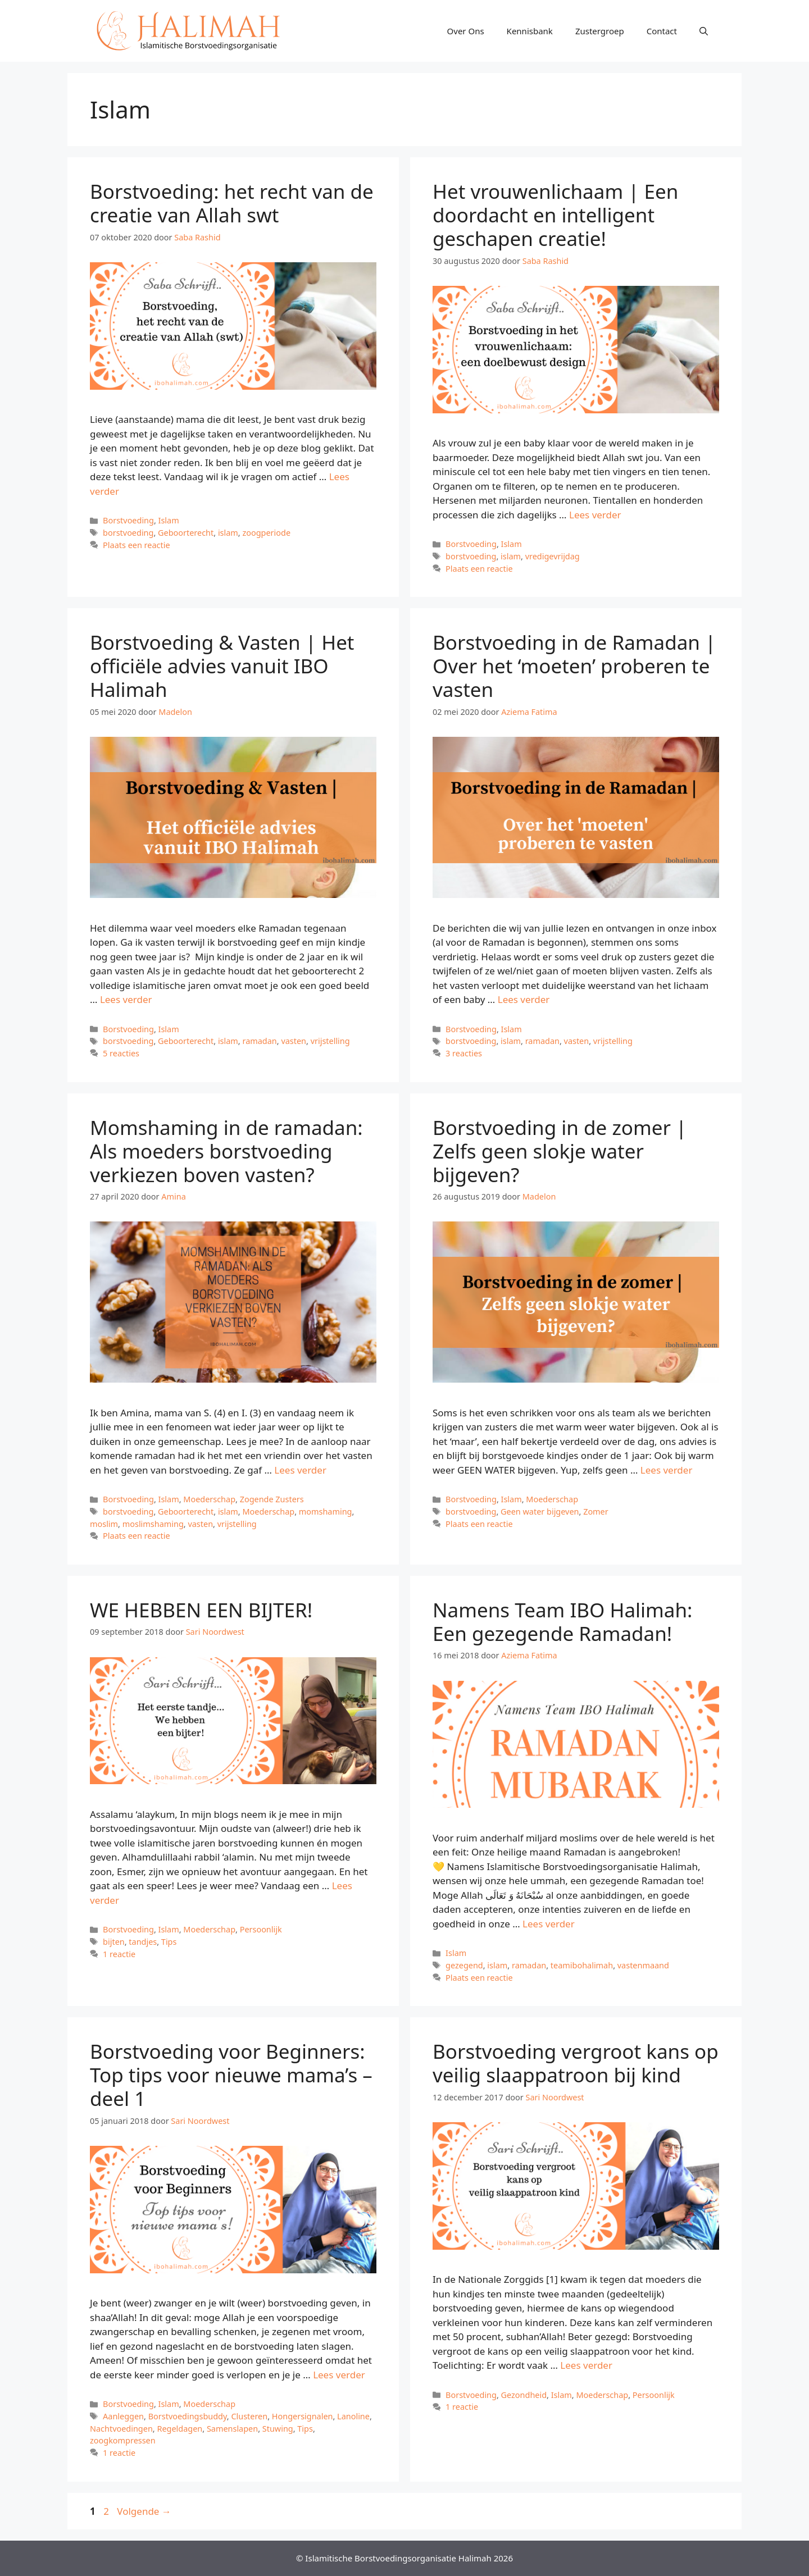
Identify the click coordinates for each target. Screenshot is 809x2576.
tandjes (143, 1941)
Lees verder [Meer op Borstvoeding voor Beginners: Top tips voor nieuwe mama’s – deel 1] (339, 2374)
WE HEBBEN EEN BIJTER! (201, 1610)
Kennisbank (530, 31)
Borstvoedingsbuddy (187, 2416)
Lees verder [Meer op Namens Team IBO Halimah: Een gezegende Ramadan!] (548, 1923)
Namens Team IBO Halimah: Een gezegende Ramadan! (562, 1622)
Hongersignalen (302, 2416)
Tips (169, 1941)
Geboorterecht (185, 532)
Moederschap (209, 1499)
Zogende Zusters (272, 1499)
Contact (662, 31)
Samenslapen (232, 2428)
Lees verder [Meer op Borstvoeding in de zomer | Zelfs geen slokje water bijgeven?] (666, 1469)
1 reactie (119, 1954)
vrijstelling (330, 1041)
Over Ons (465, 31)
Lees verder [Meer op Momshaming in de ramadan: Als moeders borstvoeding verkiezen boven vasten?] (300, 1469)
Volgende (144, 2511)
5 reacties (121, 1053)
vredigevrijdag (552, 556)
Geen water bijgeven (540, 1511)
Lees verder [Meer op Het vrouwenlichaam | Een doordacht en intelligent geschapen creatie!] (595, 514)
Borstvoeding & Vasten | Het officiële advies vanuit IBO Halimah (222, 666)
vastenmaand (643, 1965)
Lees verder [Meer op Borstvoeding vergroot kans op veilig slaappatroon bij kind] (586, 2365)
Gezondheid (524, 2395)
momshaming (325, 1511)
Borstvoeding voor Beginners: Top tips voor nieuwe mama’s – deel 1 (231, 2075)
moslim (104, 1524)
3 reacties (464, 1053)
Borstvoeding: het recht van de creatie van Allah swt (232, 203)
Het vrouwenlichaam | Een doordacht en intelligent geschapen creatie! (555, 215)
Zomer (595, 1511)
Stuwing (277, 2428)
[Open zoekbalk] (703, 31)
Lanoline (353, 2416)
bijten (114, 1941)
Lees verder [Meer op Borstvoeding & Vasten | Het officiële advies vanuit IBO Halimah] (126, 999)
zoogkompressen (123, 2440)
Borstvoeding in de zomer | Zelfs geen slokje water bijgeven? (560, 1151)
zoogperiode (266, 532)
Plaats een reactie (136, 545)
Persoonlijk (261, 1929)
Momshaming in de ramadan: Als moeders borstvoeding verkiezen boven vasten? (226, 1151)
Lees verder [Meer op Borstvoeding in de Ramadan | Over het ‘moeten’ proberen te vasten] (524, 999)
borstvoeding (128, 532)
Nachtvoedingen (121, 2428)
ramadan (259, 1041)
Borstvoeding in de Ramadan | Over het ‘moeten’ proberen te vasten (574, 666)
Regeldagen (179, 2428)
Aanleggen (123, 2416)
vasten (293, 1041)
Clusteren (249, 2416)
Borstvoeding (128, 520)
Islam (168, 520)
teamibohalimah (582, 1965)
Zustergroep (599, 31)
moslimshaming (153, 1524)
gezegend (464, 1965)
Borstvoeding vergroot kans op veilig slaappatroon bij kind (576, 2063)
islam (228, 532)
